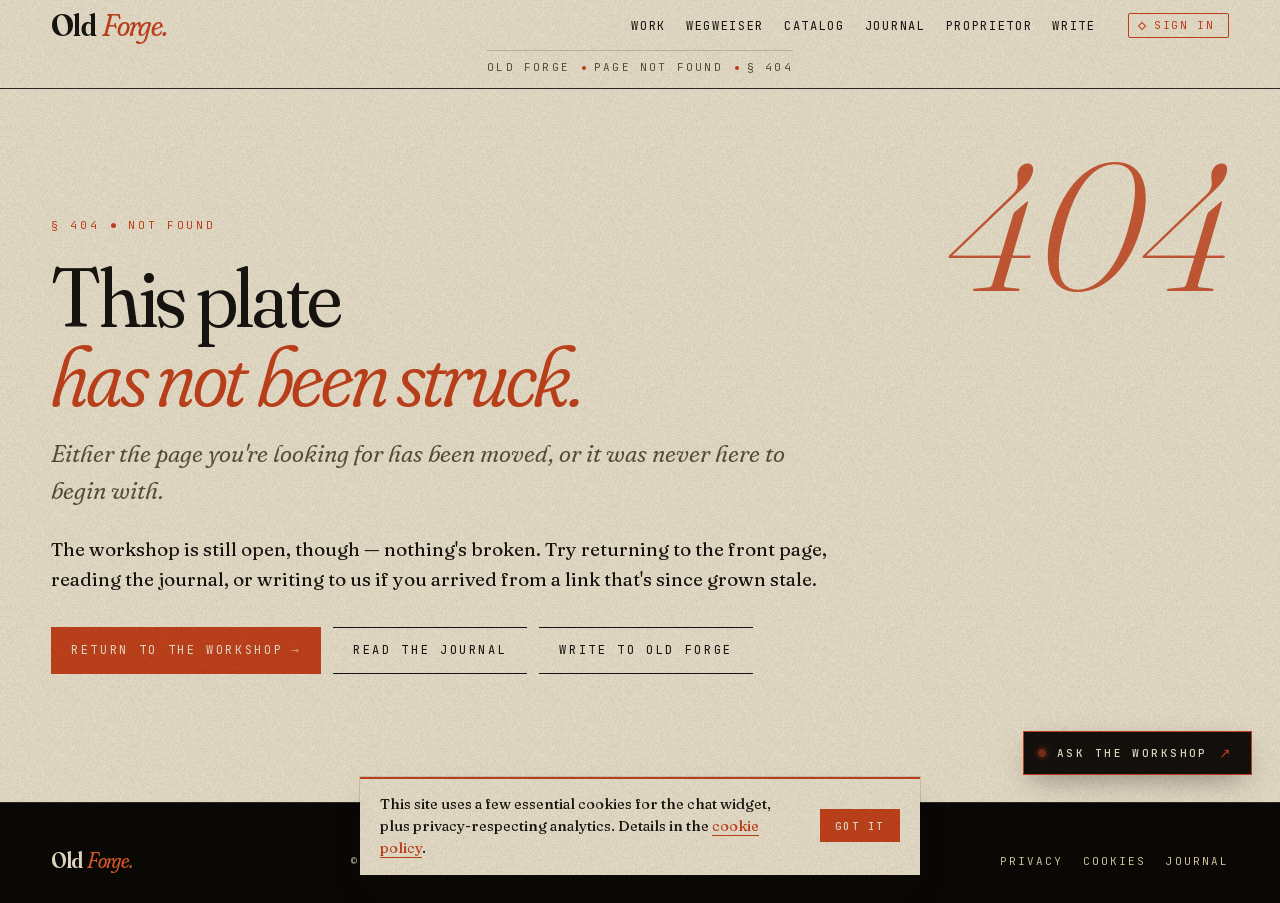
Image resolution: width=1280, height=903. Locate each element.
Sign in (1184, 25)
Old (109, 26)
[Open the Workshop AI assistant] (1137, 753)
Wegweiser (725, 26)
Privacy (1031, 861)
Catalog (814, 26)
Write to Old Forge (646, 650)
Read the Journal (430, 650)
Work (648, 26)
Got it (860, 826)
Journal (895, 26)
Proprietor (989, 26)
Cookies (1114, 861)
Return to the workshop (186, 650)
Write (1073, 26)
